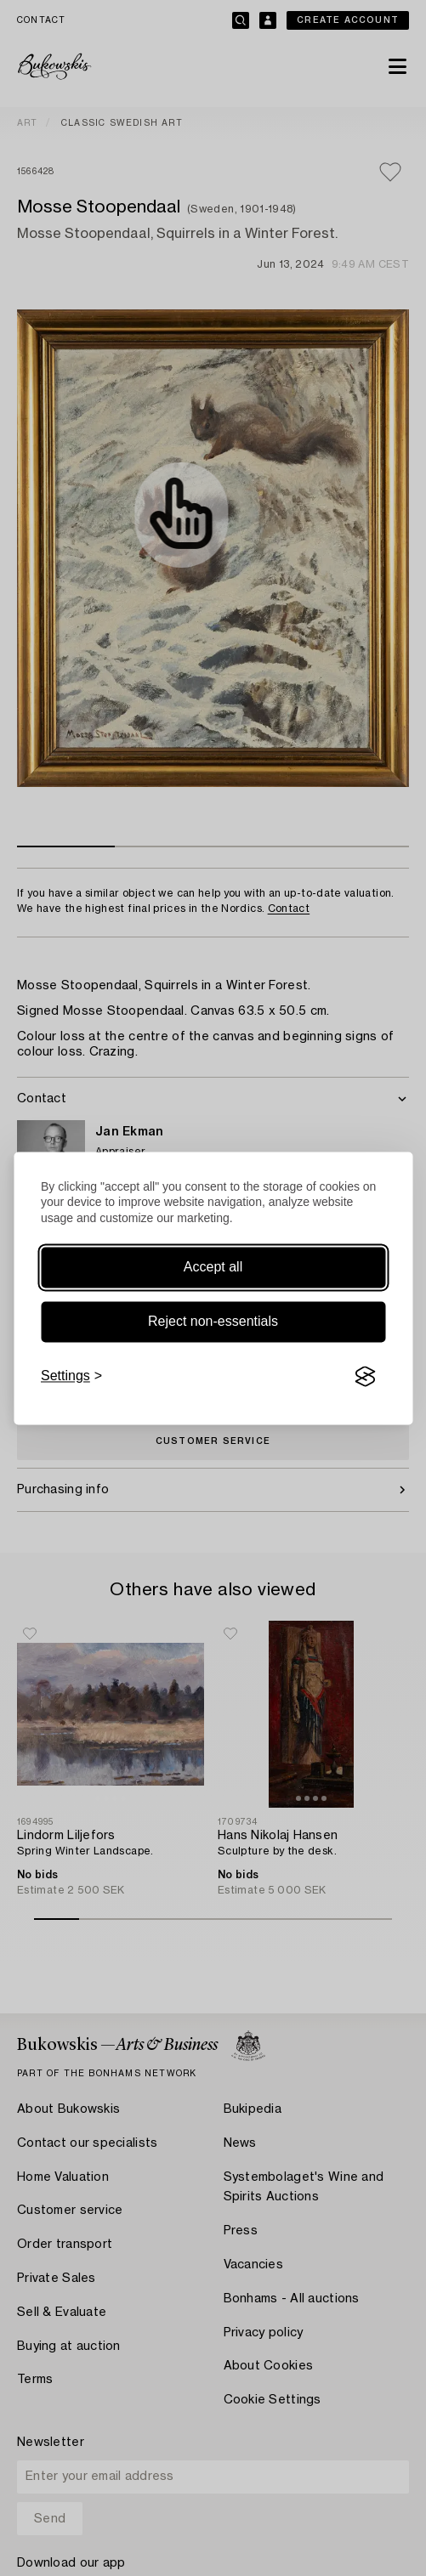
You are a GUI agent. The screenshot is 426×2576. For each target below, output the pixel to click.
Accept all (213, 1267)
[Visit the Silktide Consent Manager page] (364, 1376)
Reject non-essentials (213, 1322)
